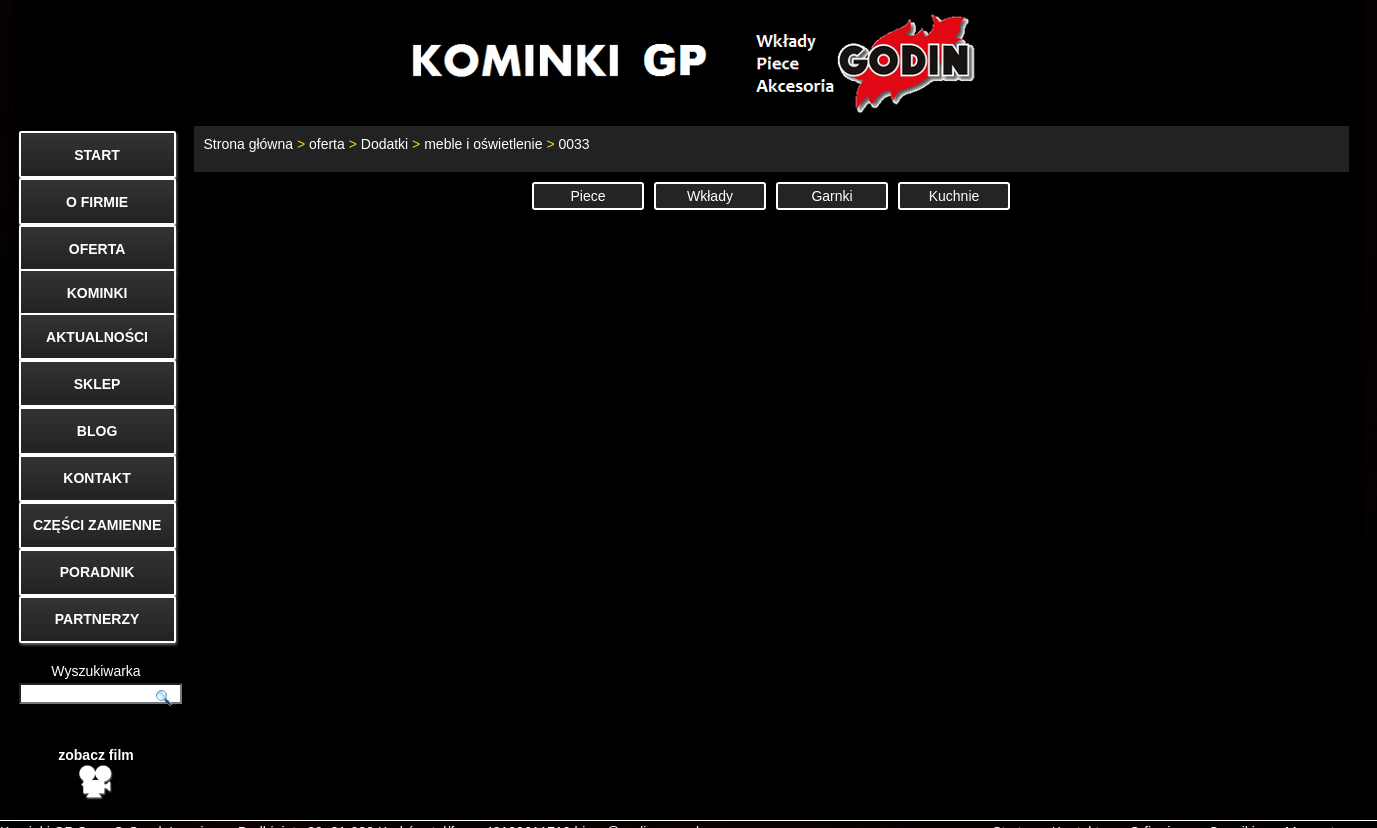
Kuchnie (954, 196)
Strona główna (249, 144)
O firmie (1153, 804)
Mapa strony (1323, 804)
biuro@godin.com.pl (637, 804)
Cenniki (1231, 804)
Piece (587, 196)
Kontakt (1075, 804)
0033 (573, 144)
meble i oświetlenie (483, 144)
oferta (327, 144)
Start (1007, 804)
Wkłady (710, 196)
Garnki (831, 196)
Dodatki (384, 144)
